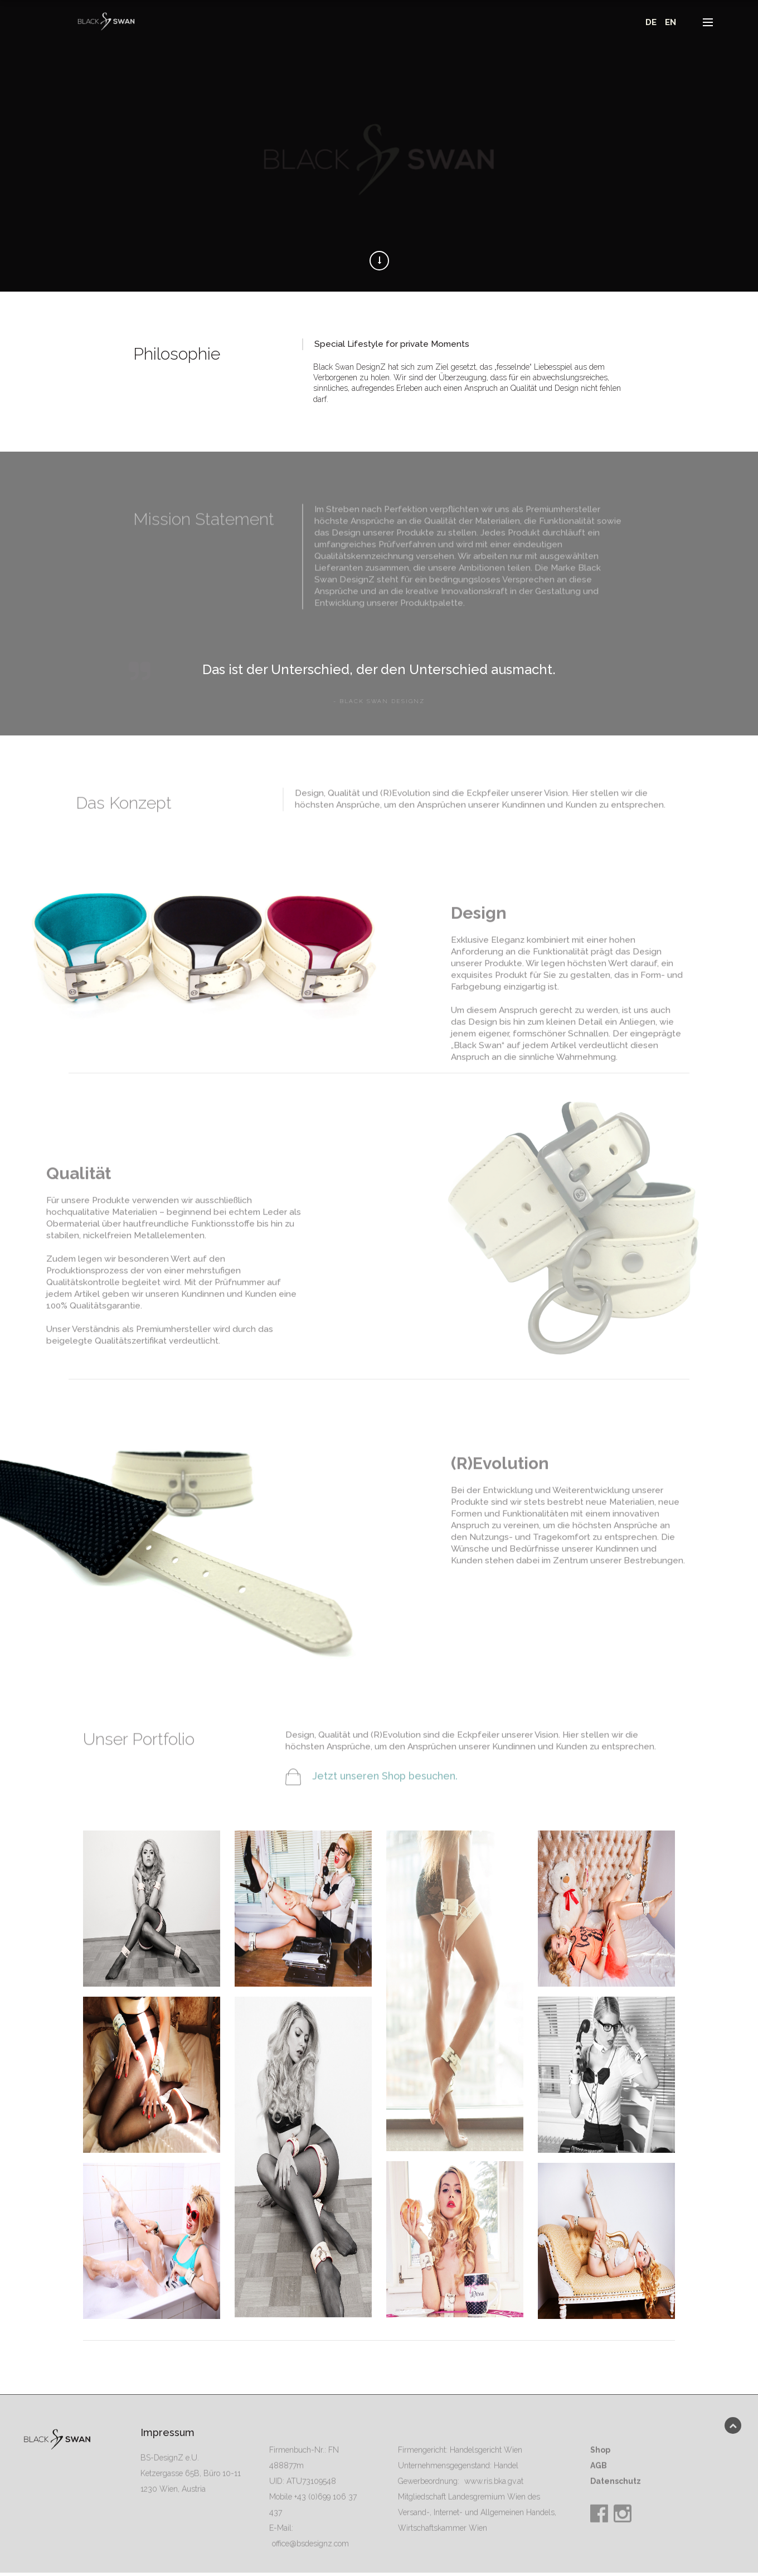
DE (648, 22)
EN (668, 22)
